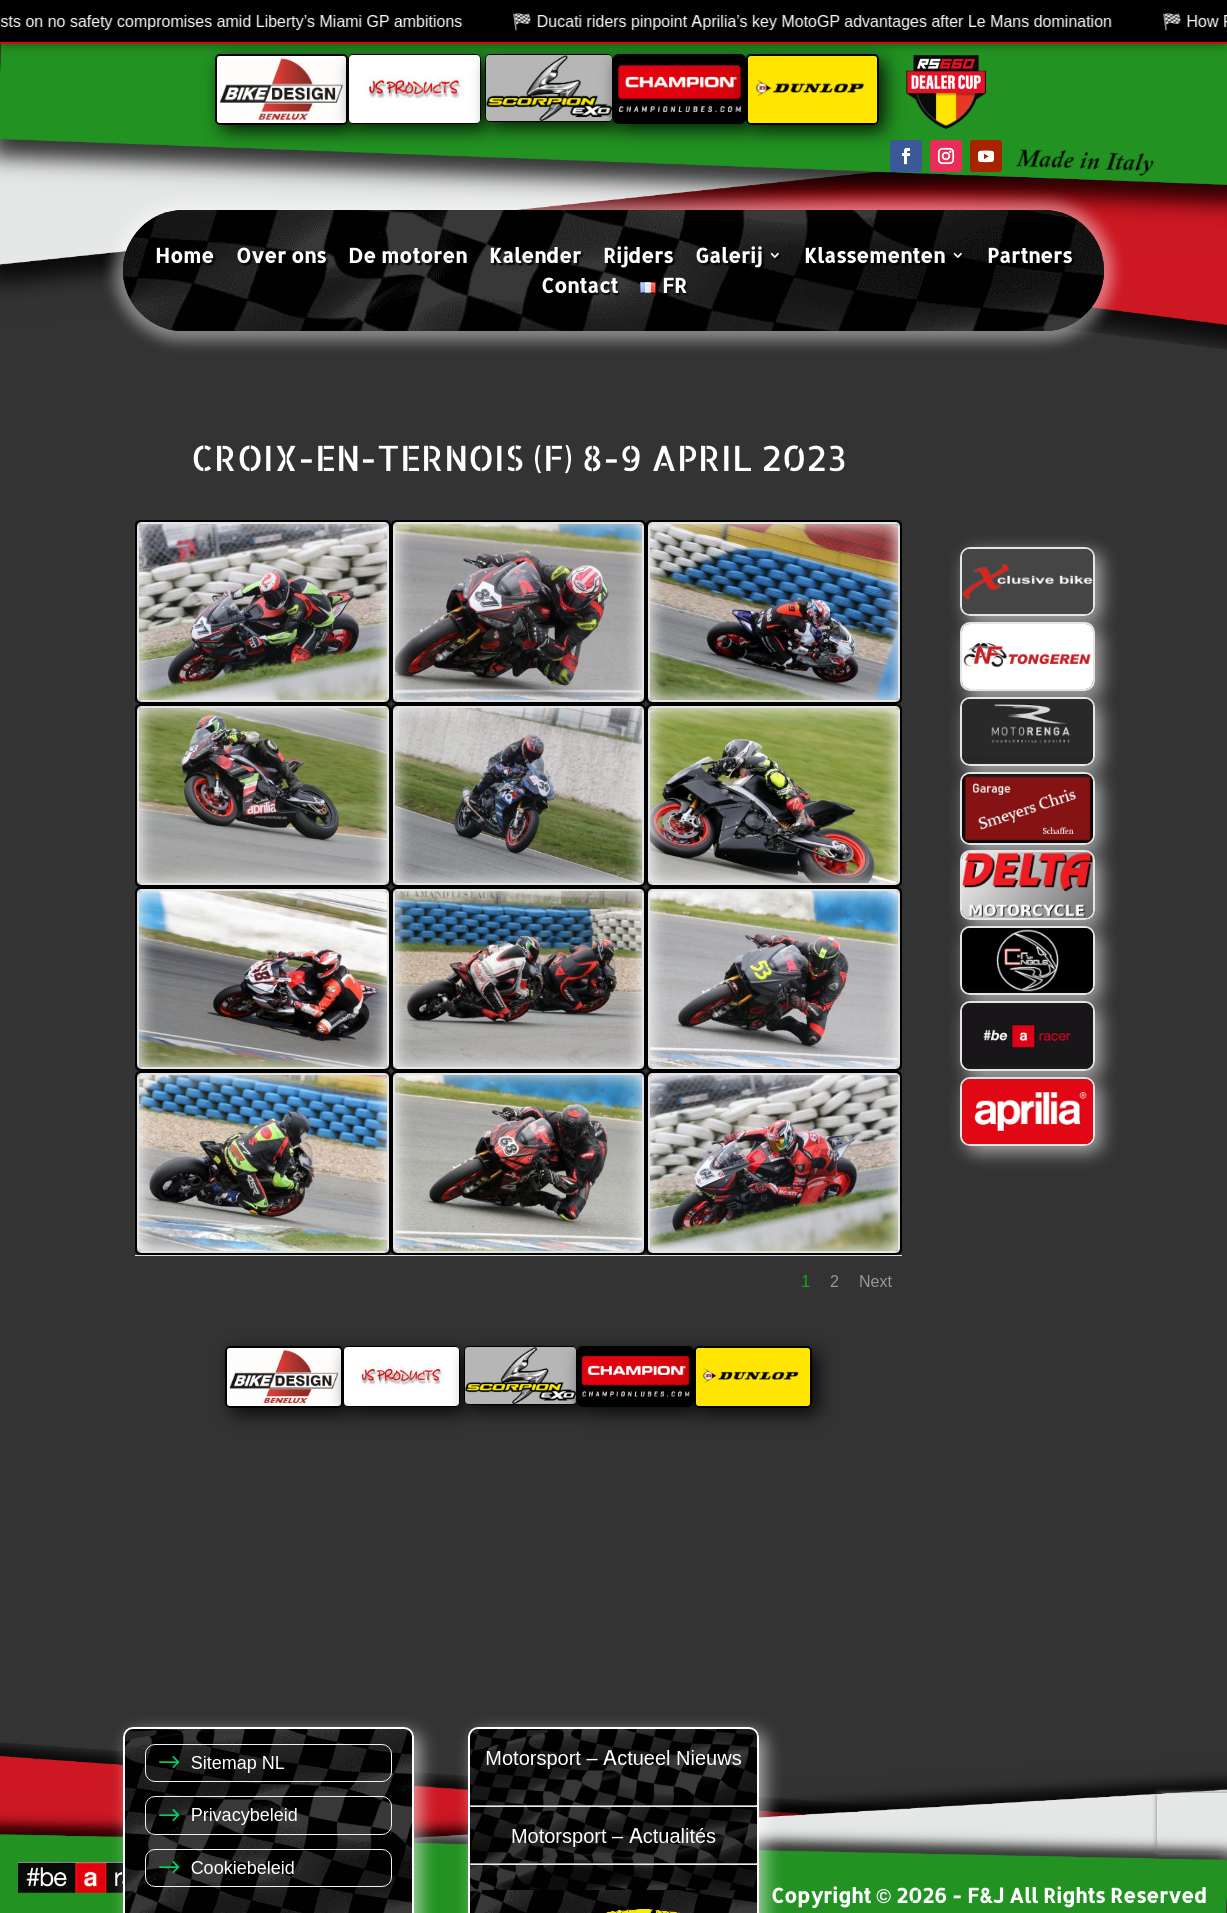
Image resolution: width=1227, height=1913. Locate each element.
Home (184, 258)
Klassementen (874, 258)
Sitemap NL (238, 1761)
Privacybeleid (244, 1813)
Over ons (281, 258)
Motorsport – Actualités (613, 1834)
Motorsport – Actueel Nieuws (613, 1756)
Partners (1029, 258)
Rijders (638, 258)
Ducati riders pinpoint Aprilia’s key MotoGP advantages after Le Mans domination (843, 21)
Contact (579, 288)
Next (875, 1281)
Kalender (535, 258)
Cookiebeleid (243, 1866)
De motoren (407, 258)
